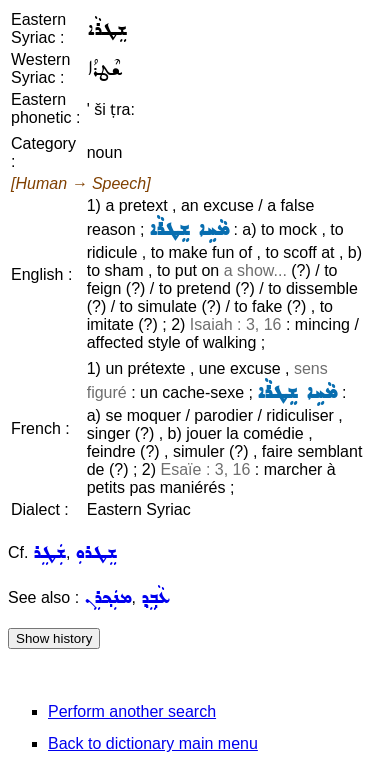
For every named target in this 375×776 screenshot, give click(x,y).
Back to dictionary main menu (153, 743)
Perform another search (132, 711)
